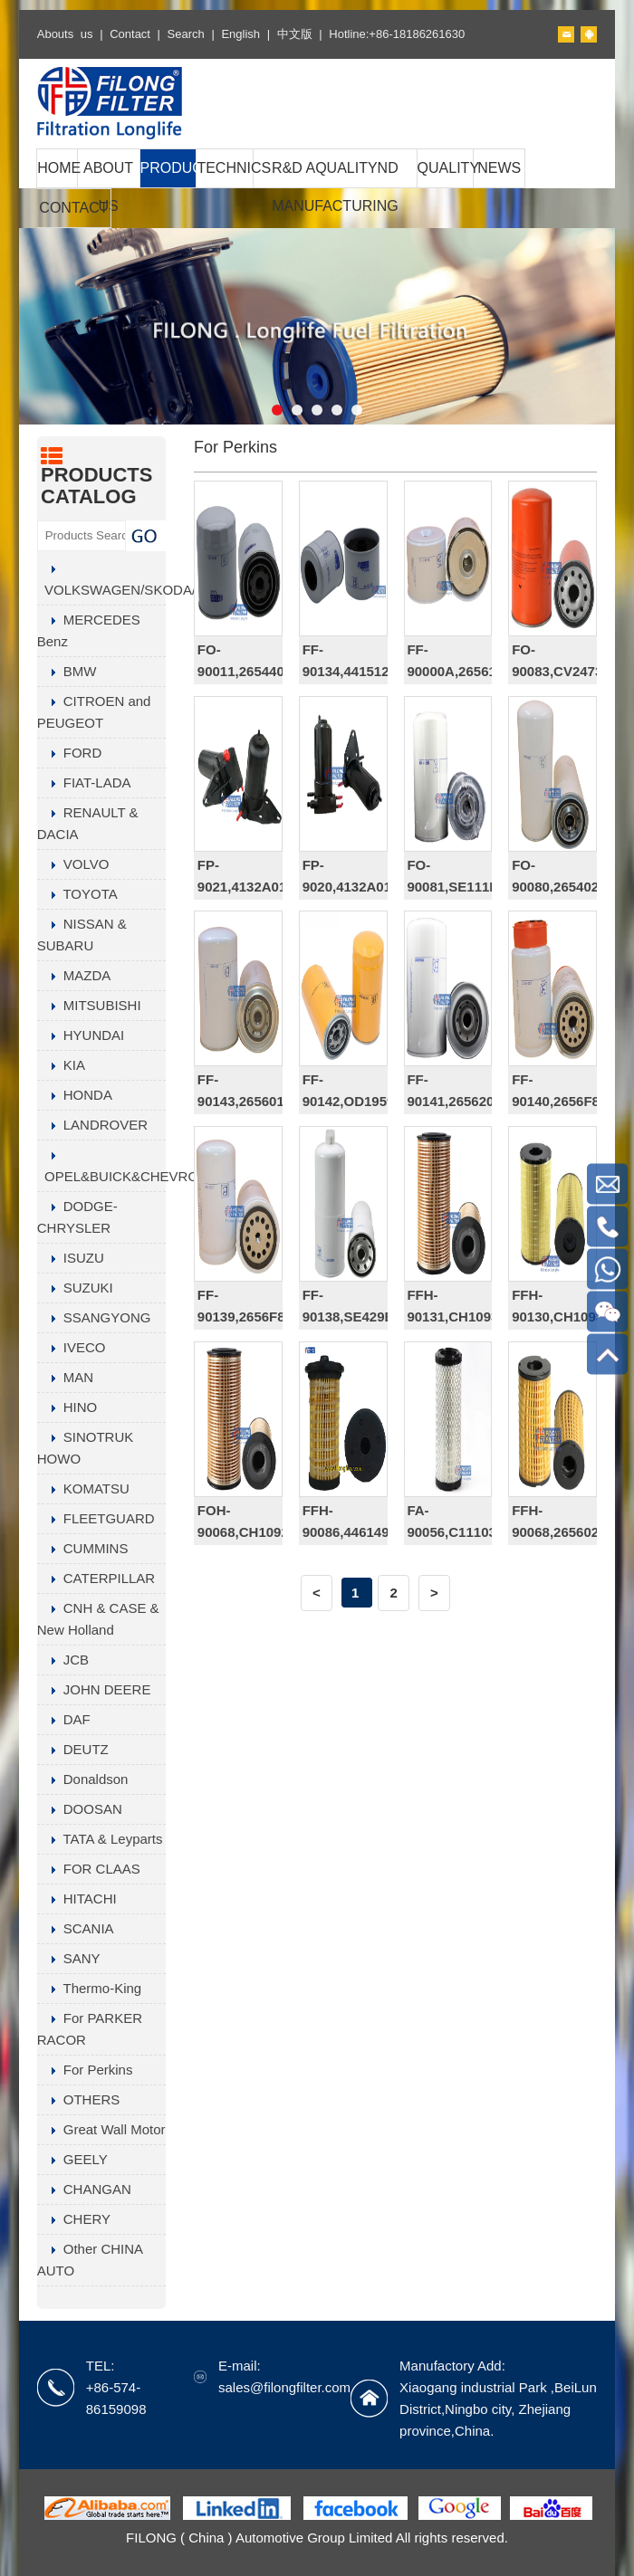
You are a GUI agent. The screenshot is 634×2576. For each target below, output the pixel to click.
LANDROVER (92, 1124)
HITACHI (77, 1898)
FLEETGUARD (96, 1518)
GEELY (72, 2159)
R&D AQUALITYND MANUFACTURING (335, 187)
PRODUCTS (168, 168)
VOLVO (73, 864)
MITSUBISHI (89, 1005)
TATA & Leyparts (100, 1838)
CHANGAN (84, 2189)
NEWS (499, 168)
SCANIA (75, 1928)
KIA (61, 1065)
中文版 (294, 34)
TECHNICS (225, 168)
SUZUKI (75, 1287)
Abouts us (65, 34)
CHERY (73, 2219)
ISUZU (70, 1257)
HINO (67, 1407)
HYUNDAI (81, 1035)
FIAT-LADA (84, 782)
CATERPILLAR (96, 1578)
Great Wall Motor (101, 2129)
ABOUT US (108, 187)
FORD (69, 752)
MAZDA (74, 975)
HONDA (74, 1094)
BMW (67, 671)
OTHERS (78, 2099)
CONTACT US (73, 226)
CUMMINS (83, 1548)
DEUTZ (73, 1749)
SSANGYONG (94, 1317)
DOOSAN (79, 1809)
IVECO (71, 1347)
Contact (130, 34)
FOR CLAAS (88, 1868)
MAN (65, 1377)
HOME (56, 168)
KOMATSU (83, 1488)
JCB (63, 1659)
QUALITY (446, 168)
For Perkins (85, 2069)
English (240, 34)
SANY (69, 1958)
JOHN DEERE (94, 1689)
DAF (64, 1719)
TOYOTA (77, 894)
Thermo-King (89, 1988)
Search (186, 34)
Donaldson (83, 1779)
